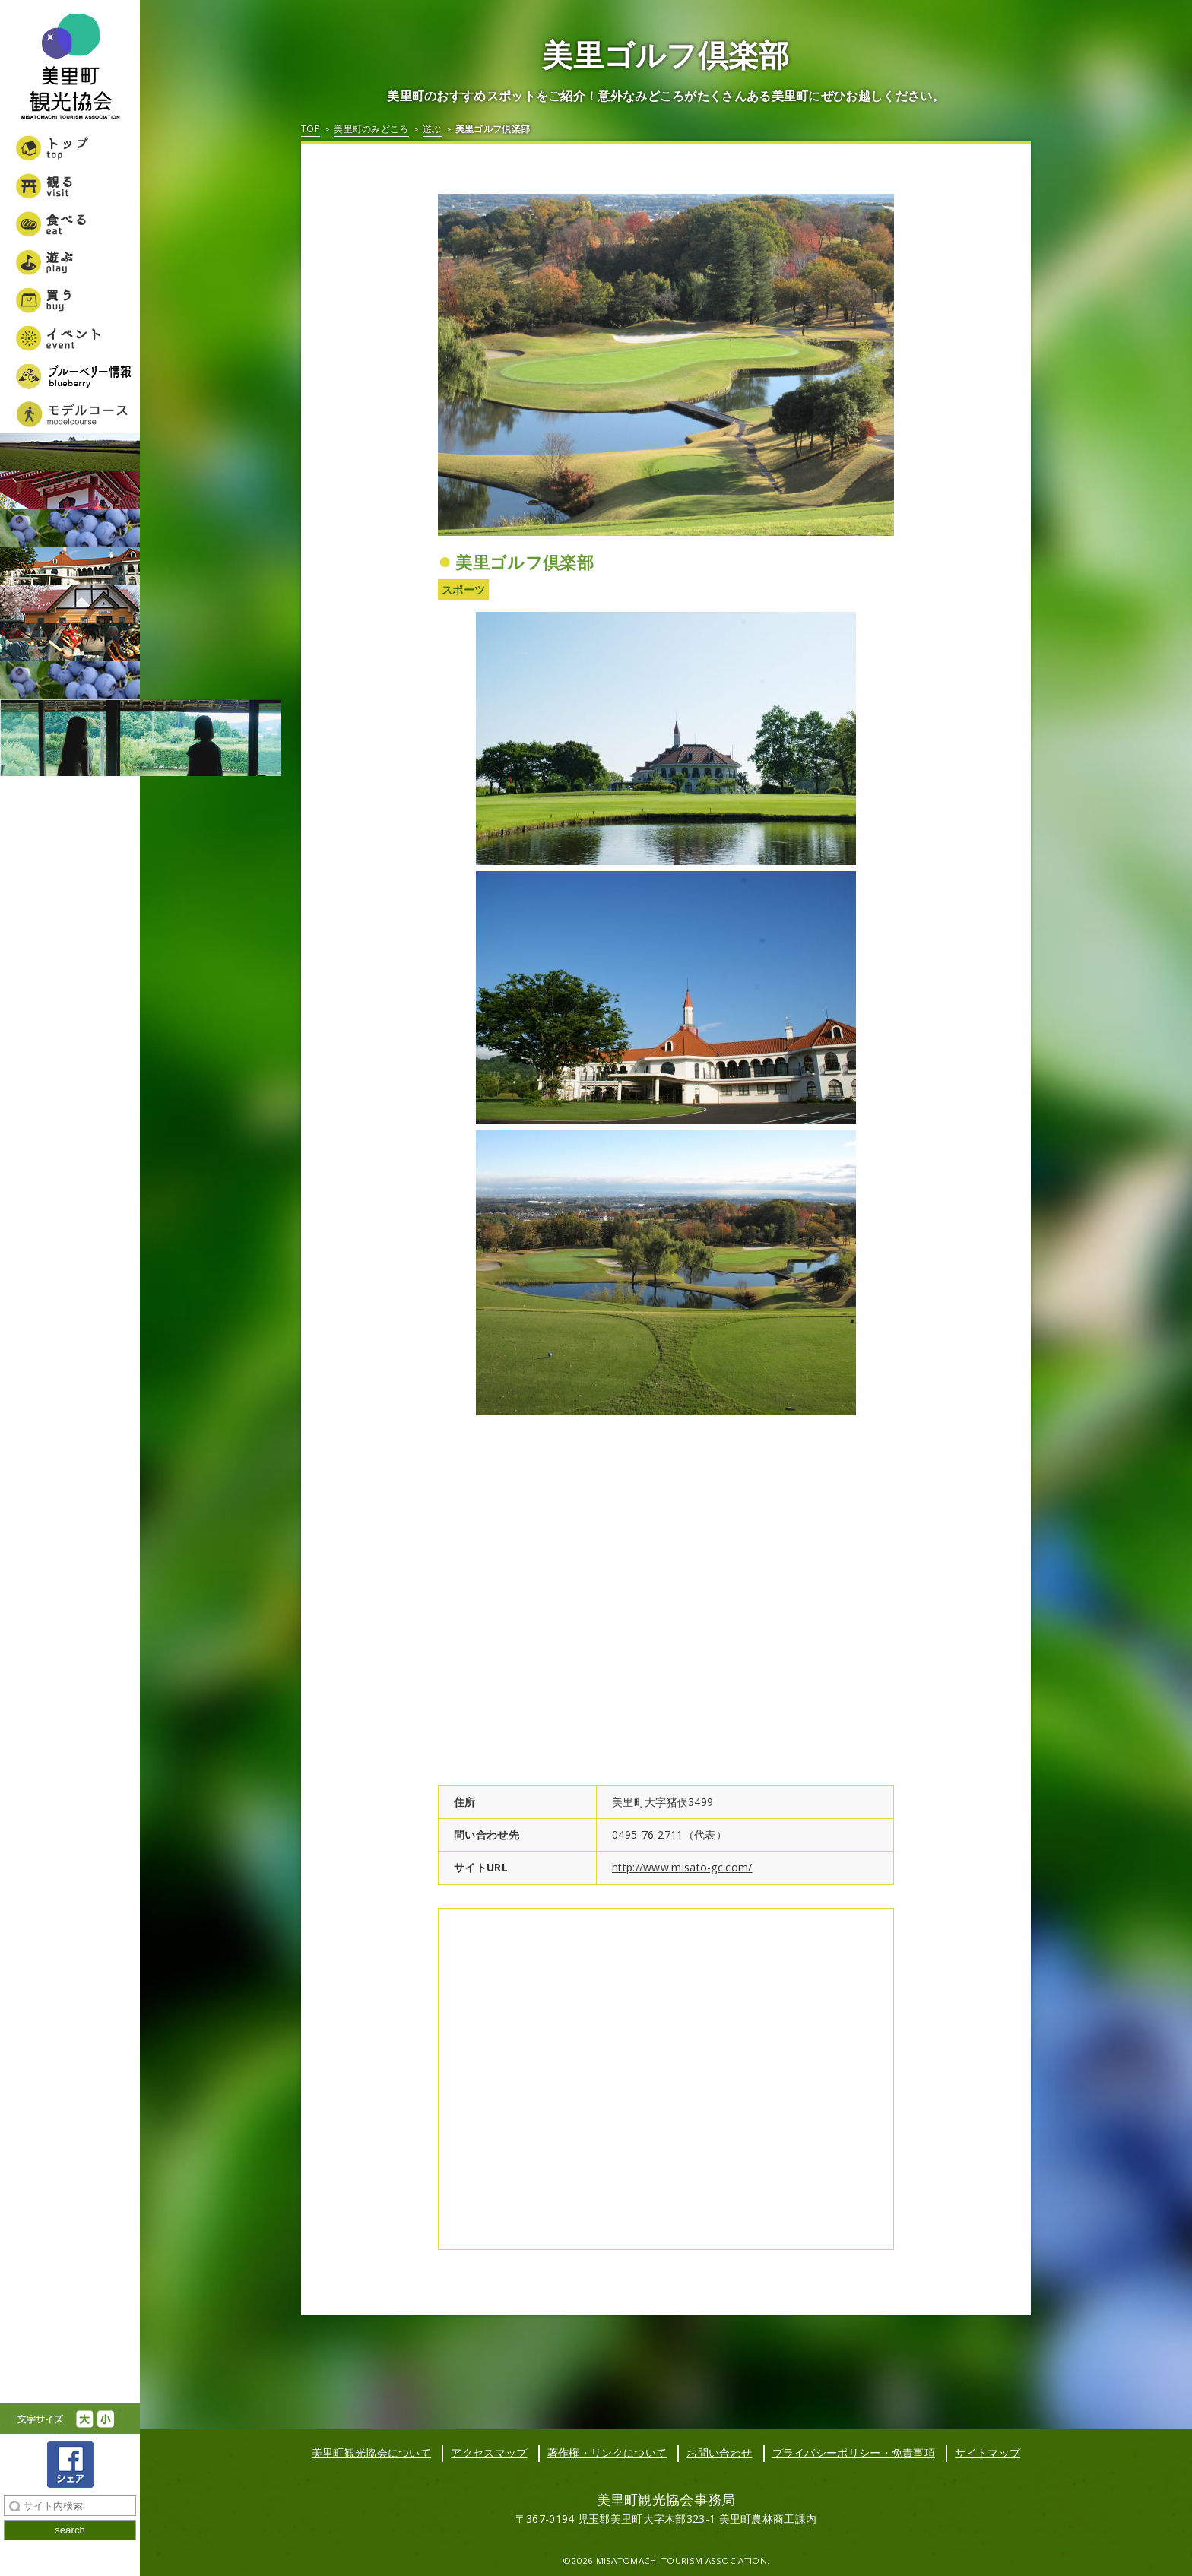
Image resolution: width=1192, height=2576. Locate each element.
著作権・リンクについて (607, 2452)
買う (70, 300)
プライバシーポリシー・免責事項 (854, 2452)
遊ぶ (70, 262)
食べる (70, 224)
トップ (70, 148)
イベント (70, 338)
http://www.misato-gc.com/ (682, 1867)
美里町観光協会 (70, 68)
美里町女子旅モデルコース (70, 414)
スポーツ (463, 589)
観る (70, 186)
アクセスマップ (489, 2452)
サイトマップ (987, 2452)
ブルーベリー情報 (70, 376)
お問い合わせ (719, 2452)
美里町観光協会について (371, 2452)
